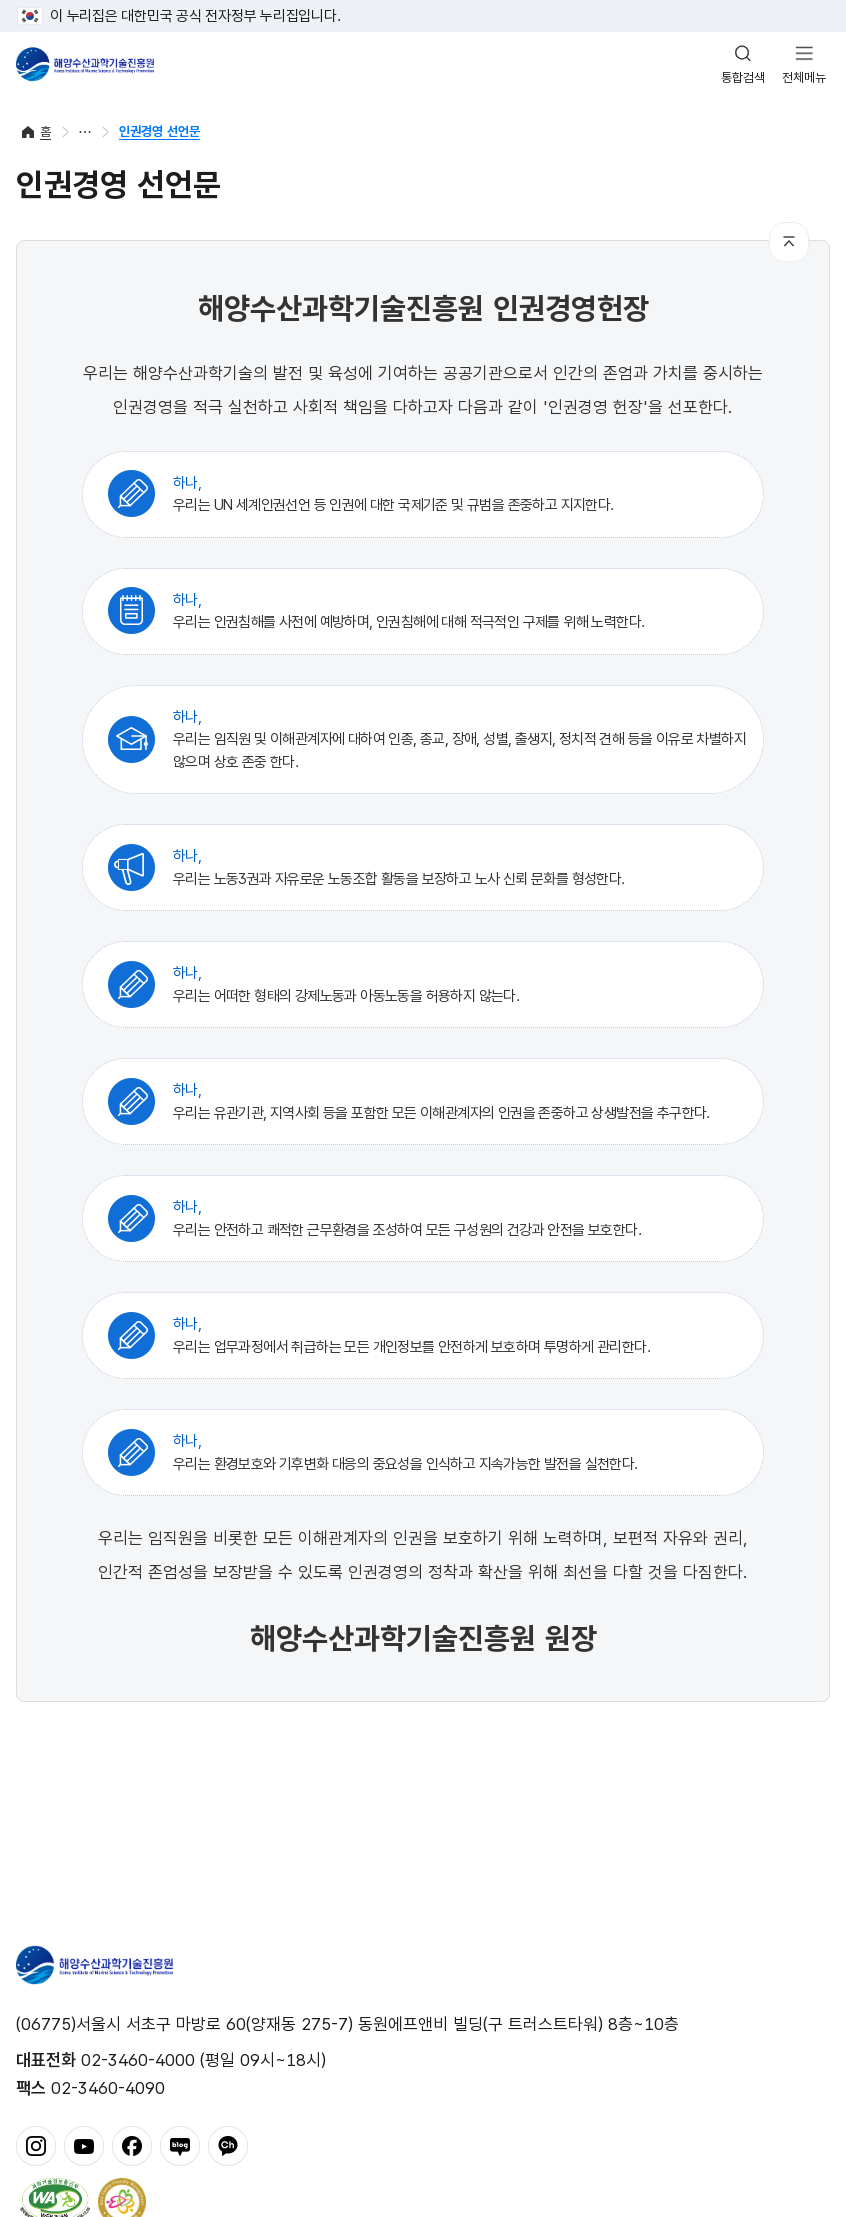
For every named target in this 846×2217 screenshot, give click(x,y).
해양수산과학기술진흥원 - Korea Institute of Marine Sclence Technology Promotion (85, 64)
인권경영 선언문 (159, 131)
